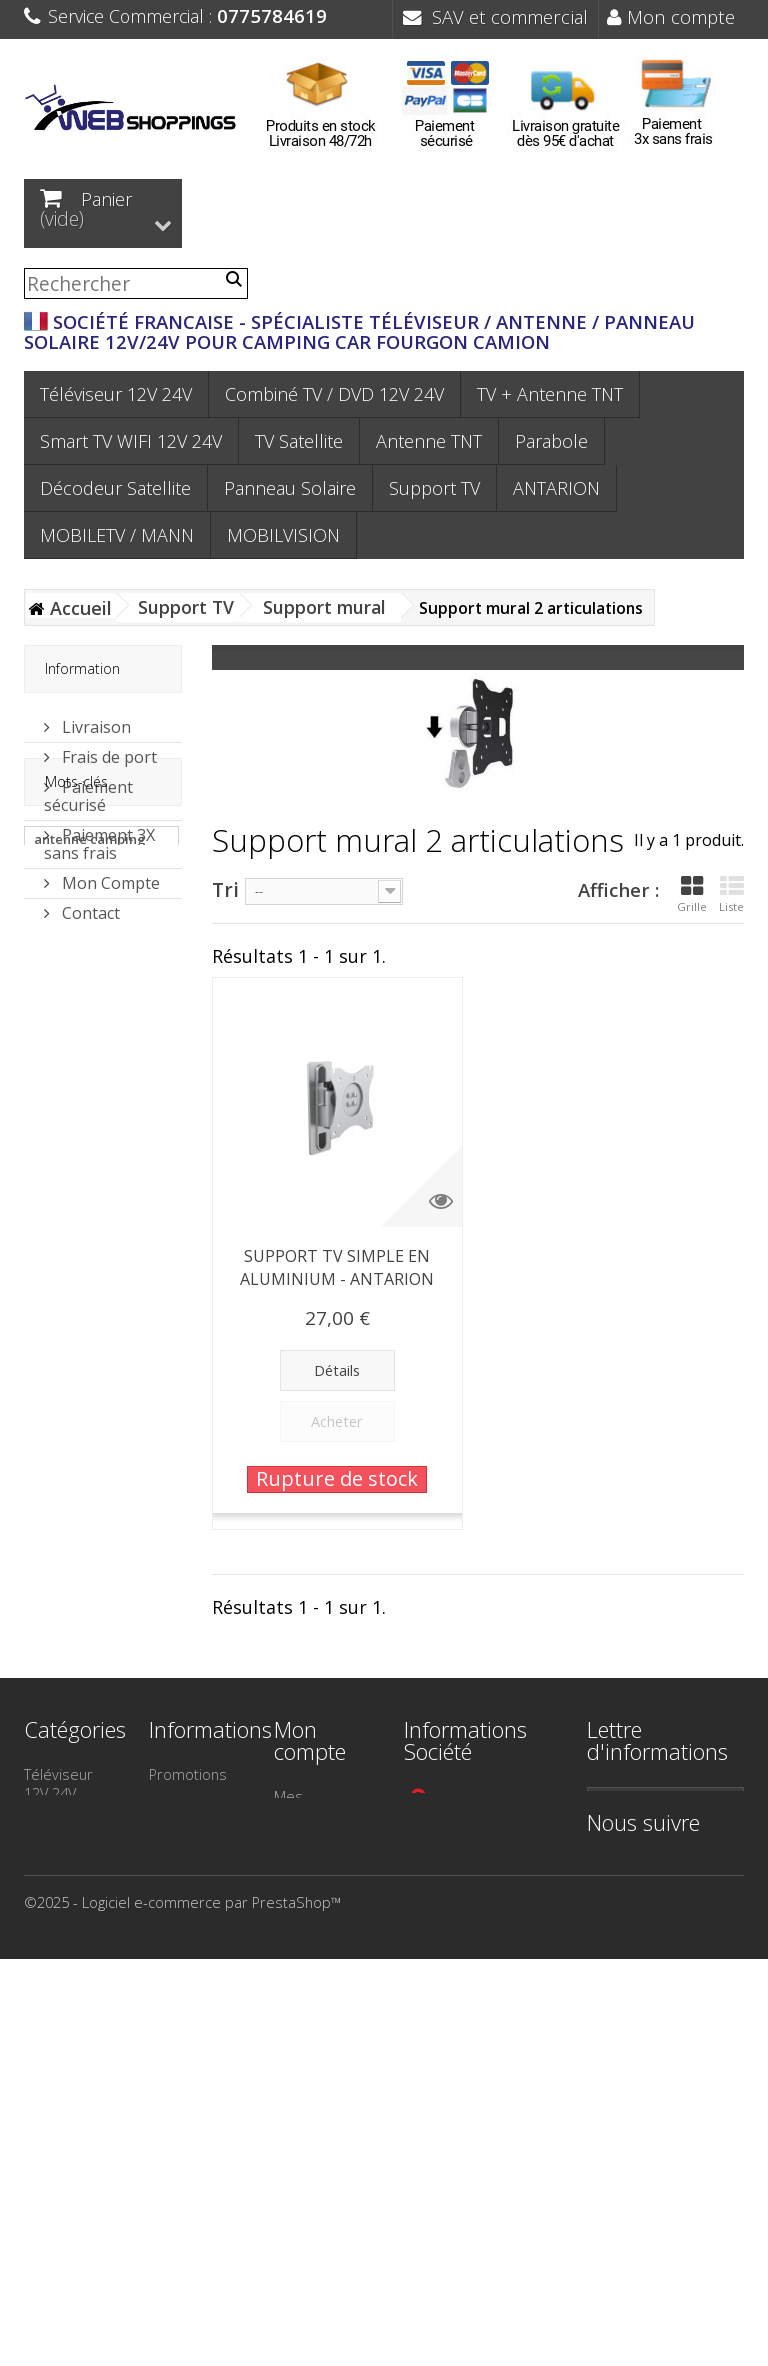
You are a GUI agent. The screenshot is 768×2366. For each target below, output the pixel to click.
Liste (731, 894)
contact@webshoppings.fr (503, 1899)
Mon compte (671, 16)
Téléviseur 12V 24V (116, 394)
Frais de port (107, 749)
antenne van (73, 1397)
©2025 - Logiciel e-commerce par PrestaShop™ (182, 2309)
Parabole (551, 441)
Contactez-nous (185, 1902)
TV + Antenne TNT (550, 394)
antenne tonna (80, 1337)
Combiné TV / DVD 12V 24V (334, 394)
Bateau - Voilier (52, 2102)
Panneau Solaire (290, 488)
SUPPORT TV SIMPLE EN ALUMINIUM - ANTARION (337, 1267)
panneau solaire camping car (85, 1269)
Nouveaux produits (182, 1810)
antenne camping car (90, 1039)
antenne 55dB (77, 1367)
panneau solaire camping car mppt (92, 1223)
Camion (49, 2139)
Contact (89, 905)
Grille (692, 894)
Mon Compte (109, 875)
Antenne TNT (429, 441)
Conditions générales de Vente (193, 2004)
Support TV (434, 488)
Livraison (94, 719)
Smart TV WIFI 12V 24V (131, 441)
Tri (225, 888)
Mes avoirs (311, 1842)
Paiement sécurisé (88, 788)
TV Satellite (299, 441)
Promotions (188, 1774)
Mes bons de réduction (318, 1989)
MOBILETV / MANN (117, 535)
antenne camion (85, 1307)
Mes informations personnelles (318, 1934)
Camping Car (66, 2066)
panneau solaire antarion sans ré (85, 1177)
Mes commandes (316, 1805)
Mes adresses (306, 1878)
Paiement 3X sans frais (99, 836)
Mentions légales (180, 1948)
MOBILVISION (283, 535)
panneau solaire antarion (85, 1085)
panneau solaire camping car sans (89, 1131)
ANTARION (556, 488)
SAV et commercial (495, 16)
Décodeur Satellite (115, 488)
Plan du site (187, 2123)
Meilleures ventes (184, 1856)
